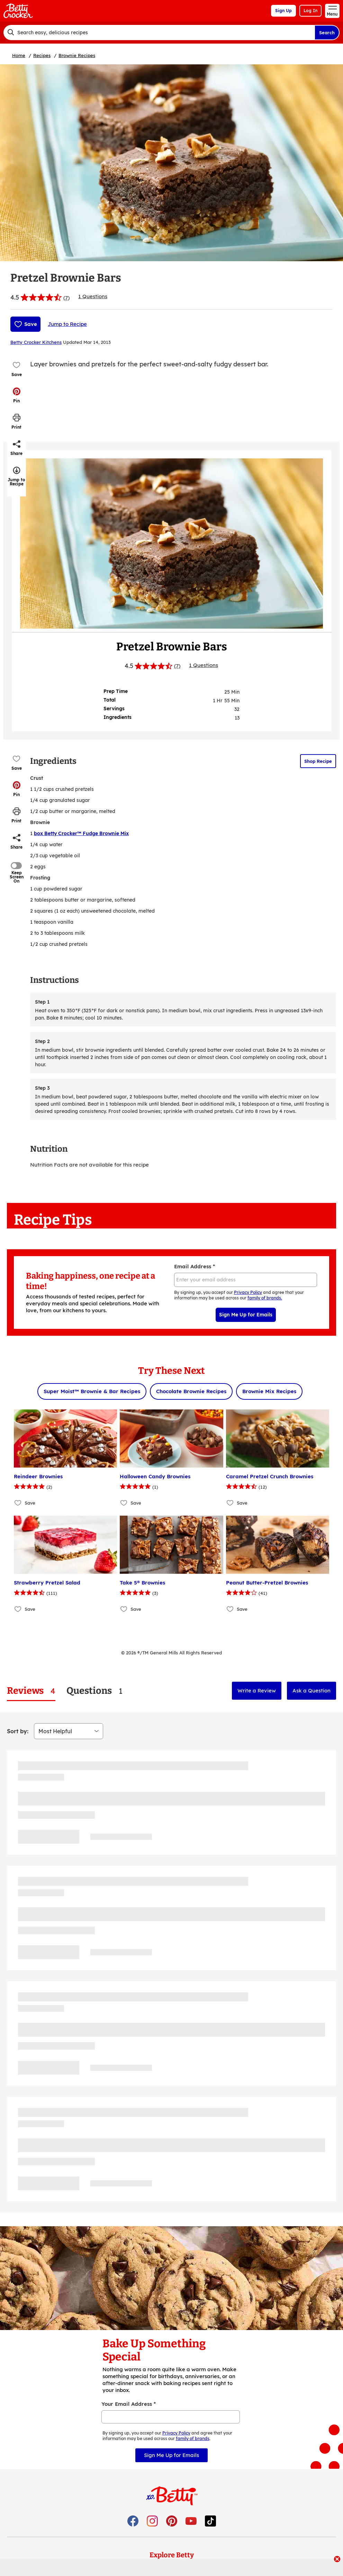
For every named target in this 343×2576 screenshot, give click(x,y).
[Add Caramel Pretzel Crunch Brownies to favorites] (230, 1503)
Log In (310, 10)
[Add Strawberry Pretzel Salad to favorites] (18, 1609)
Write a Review (256, 1690)
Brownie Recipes (76, 55)
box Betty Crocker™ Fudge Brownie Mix (81, 833)
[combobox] (159, 32)
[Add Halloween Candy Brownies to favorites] (124, 1503)
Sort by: (17, 1731)
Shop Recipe (318, 761)
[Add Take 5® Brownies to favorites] (124, 1609)
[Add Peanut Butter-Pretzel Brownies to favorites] (230, 1609)
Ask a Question (311, 1690)
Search (327, 32)
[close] (337, 2560)
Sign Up (283, 10)
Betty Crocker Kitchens (36, 342)
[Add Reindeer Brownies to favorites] (18, 1503)
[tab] (31, 1691)
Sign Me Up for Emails (245, 1315)
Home (18, 55)
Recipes (42, 55)
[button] (16, 395)
